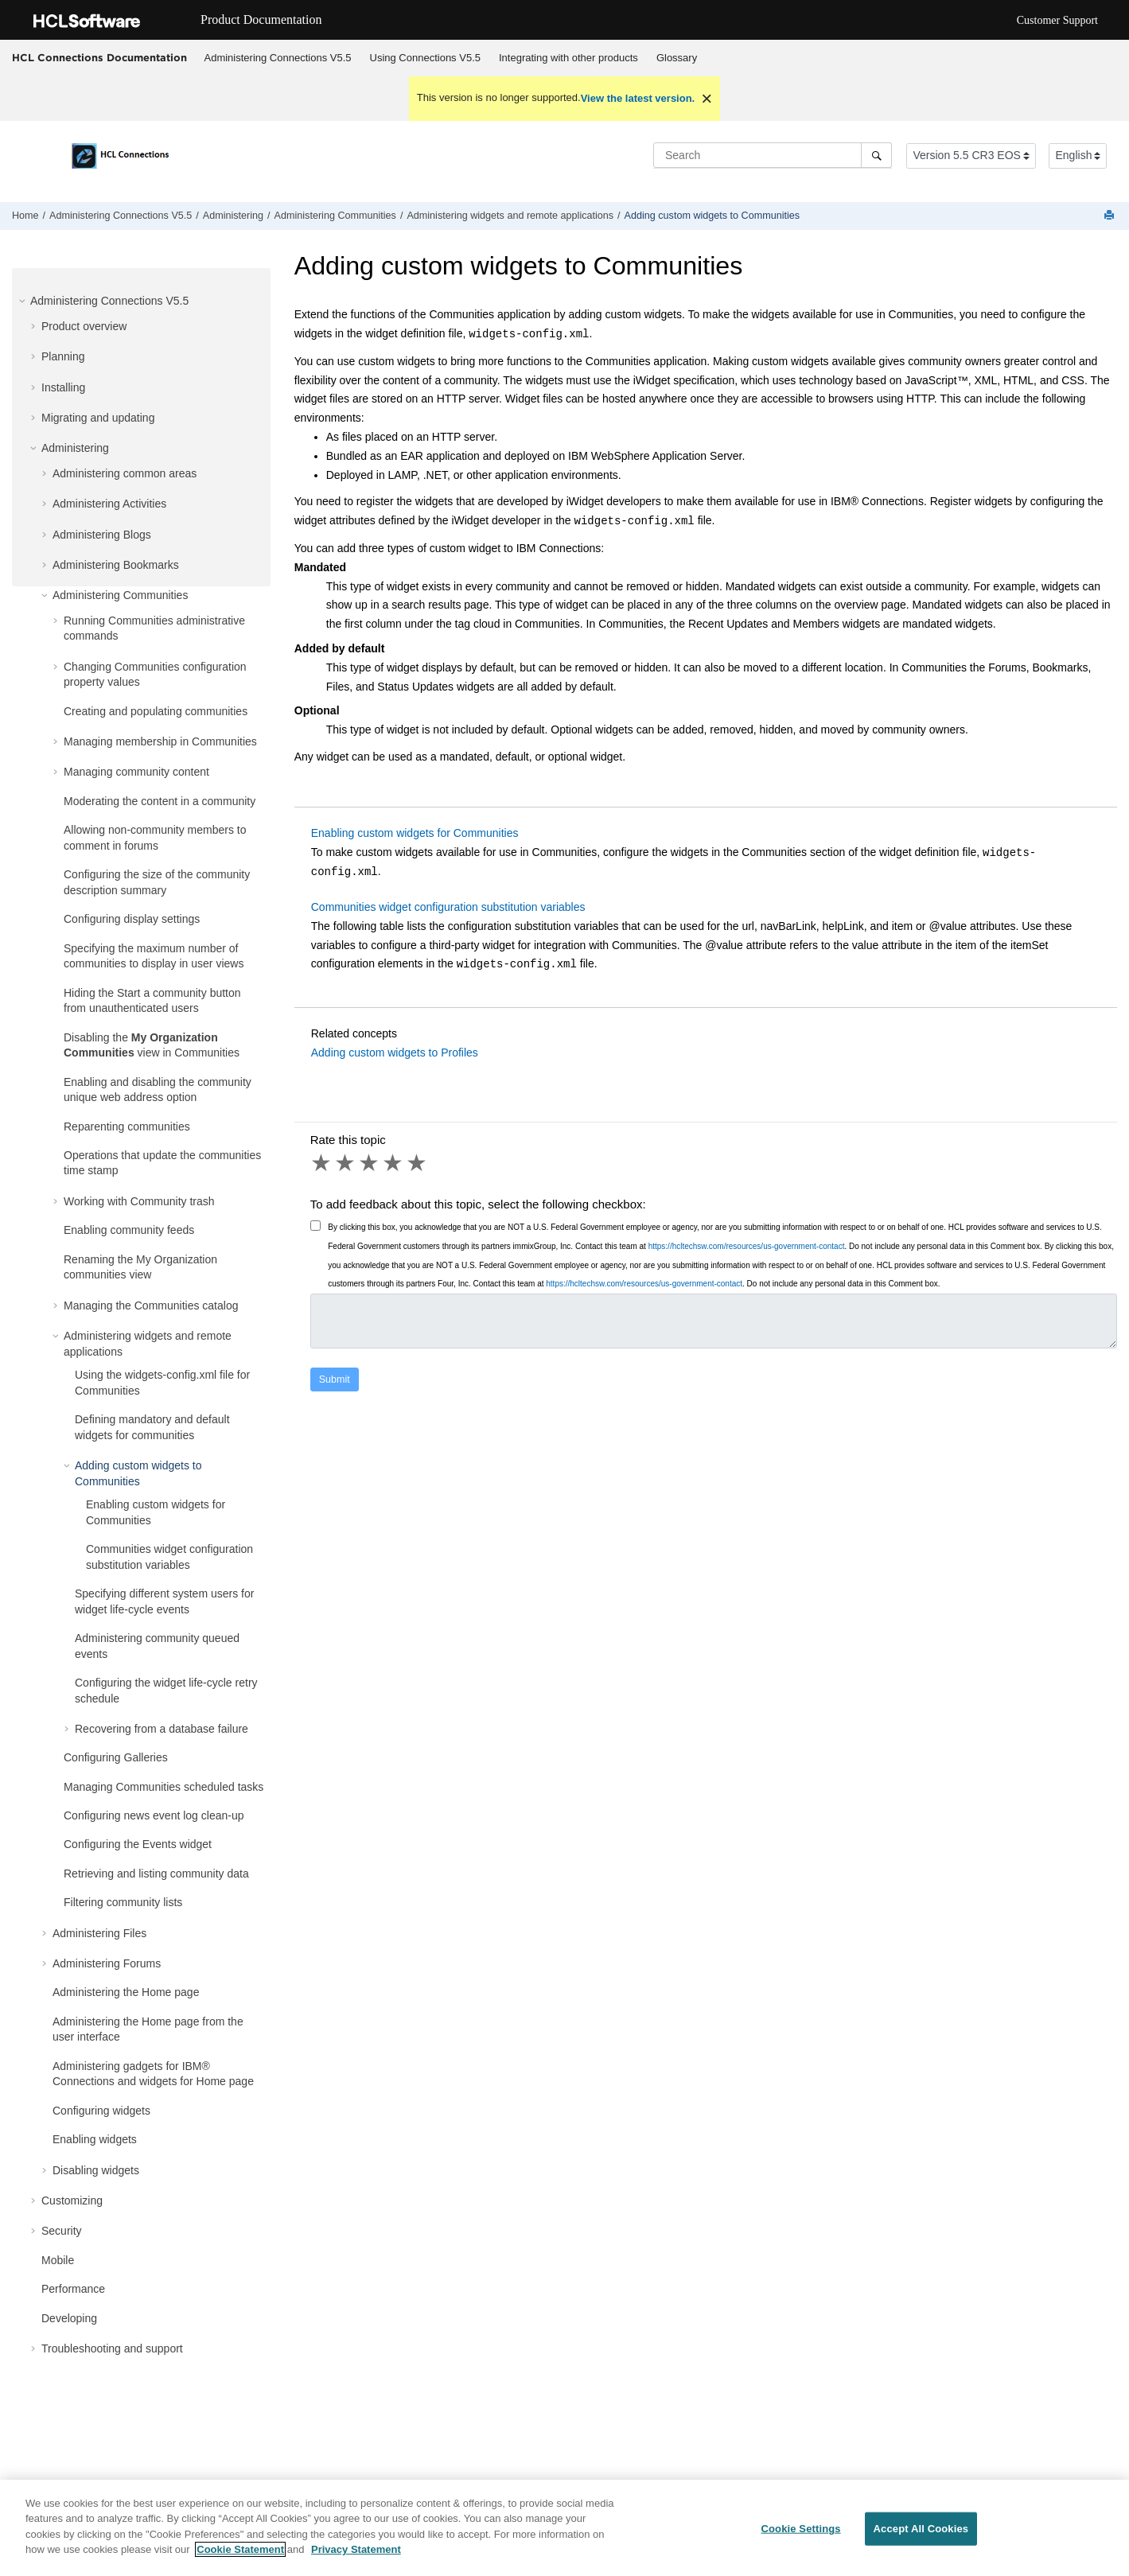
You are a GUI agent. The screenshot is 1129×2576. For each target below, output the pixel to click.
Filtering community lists (123, 1902)
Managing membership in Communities (160, 741)
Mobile (57, 2260)
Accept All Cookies (921, 2543)
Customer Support (1057, 20)
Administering (233, 215)
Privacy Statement (356, 2564)
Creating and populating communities (155, 711)
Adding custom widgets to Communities (712, 215)
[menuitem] (277, 58)
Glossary (676, 58)
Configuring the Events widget (138, 1844)
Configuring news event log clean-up (153, 1815)
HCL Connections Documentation (99, 57)
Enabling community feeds (129, 1230)
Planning (63, 356)
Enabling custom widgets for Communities (415, 833)
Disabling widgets (96, 2170)
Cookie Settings (800, 2543)
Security (61, 2230)
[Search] (876, 155)
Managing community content (136, 771)
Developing (69, 2318)
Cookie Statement (240, 2564)
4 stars (394, 1163)
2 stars (346, 1163)
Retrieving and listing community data (156, 1873)
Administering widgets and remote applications (510, 215)
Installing (63, 387)
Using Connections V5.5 (425, 58)
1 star (322, 1163)
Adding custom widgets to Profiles (394, 1052)
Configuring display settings (132, 918)
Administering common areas (125, 473)
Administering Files (99, 1933)
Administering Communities (335, 215)
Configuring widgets (101, 2110)
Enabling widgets (95, 2139)
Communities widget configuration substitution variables (448, 907)
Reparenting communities (127, 1126)
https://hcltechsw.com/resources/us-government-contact (746, 1246)
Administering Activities (109, 503)
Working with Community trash (139, 1201)
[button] (24, 300)
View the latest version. (638, 98)
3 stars (370, 1163)
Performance (73, 2288)
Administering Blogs (102, 534)
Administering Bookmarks (116, 564)
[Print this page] (1110, 216)
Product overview (84, 326)
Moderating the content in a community (159, 801)
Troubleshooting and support (112, 2348)
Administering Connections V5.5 (278, 58)
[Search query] (772, 155)
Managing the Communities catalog (151, 1305)
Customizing (72, 2200)
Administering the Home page (126, 1992)
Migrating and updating (97, 417)
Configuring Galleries (116, 1757)
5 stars (418, 1163)
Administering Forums (107, 1963)
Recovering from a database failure (161, 1728)
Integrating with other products (568, 58)
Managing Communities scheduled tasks (163, 1786)
